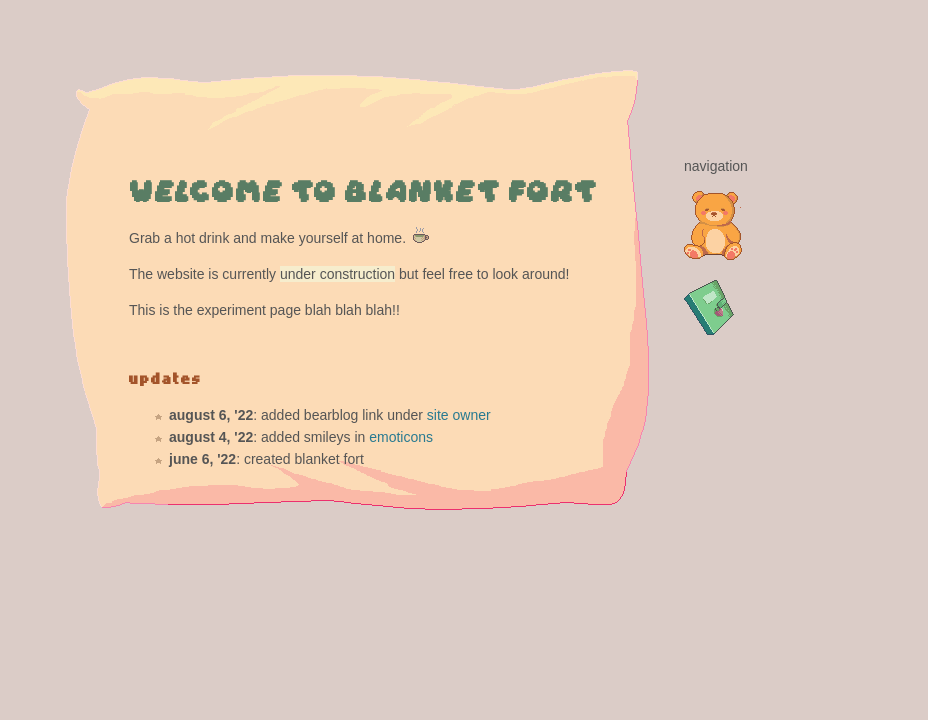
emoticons (401, 437)
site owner (459, 415)
